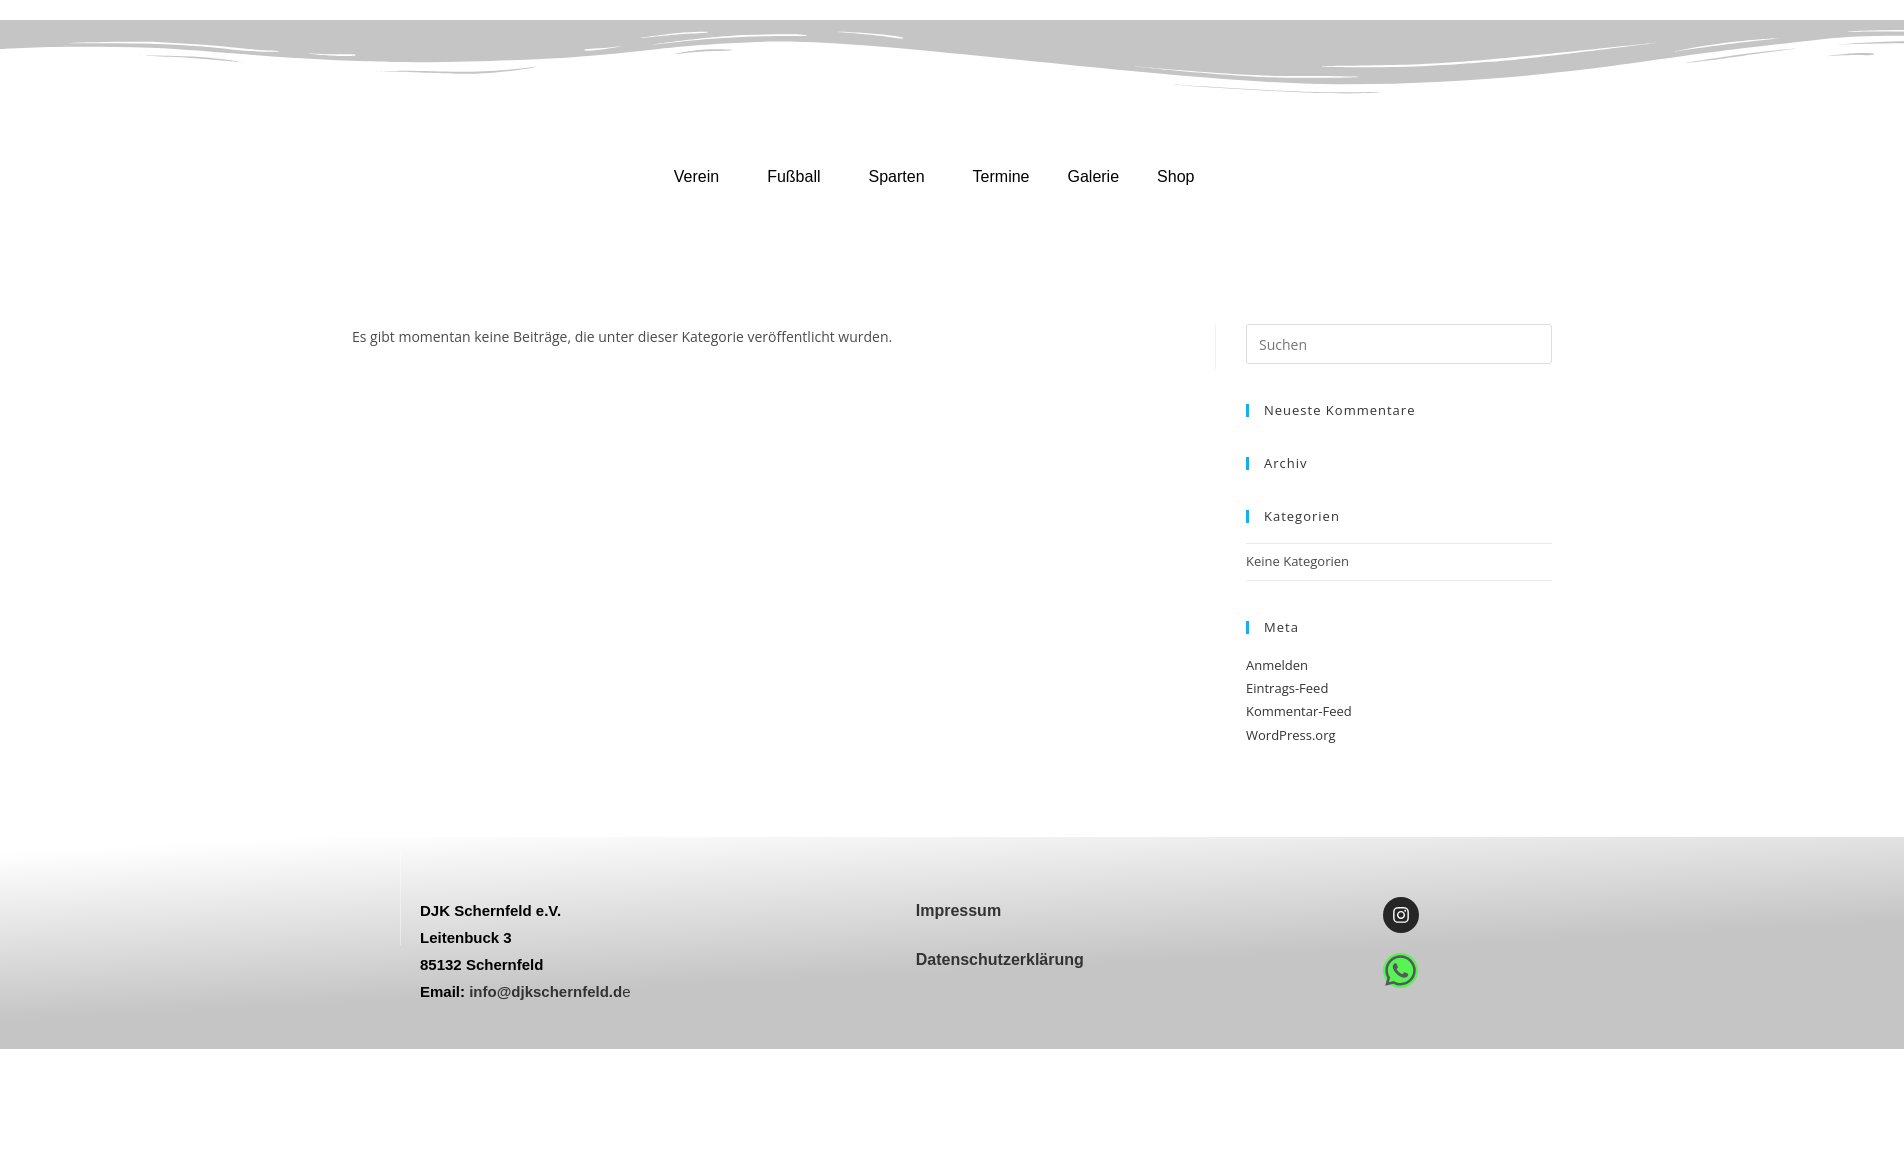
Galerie (1093, 176)
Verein (696, 176)
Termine (1001, 176)
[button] (701, 177)
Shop (1175, 176)
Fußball (793, 176)
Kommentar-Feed (1299, 711)
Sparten (897, 176)
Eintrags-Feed (1287, 688)
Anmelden (1277, 665)
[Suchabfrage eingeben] (1399, 344)
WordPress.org (1291, 735)
